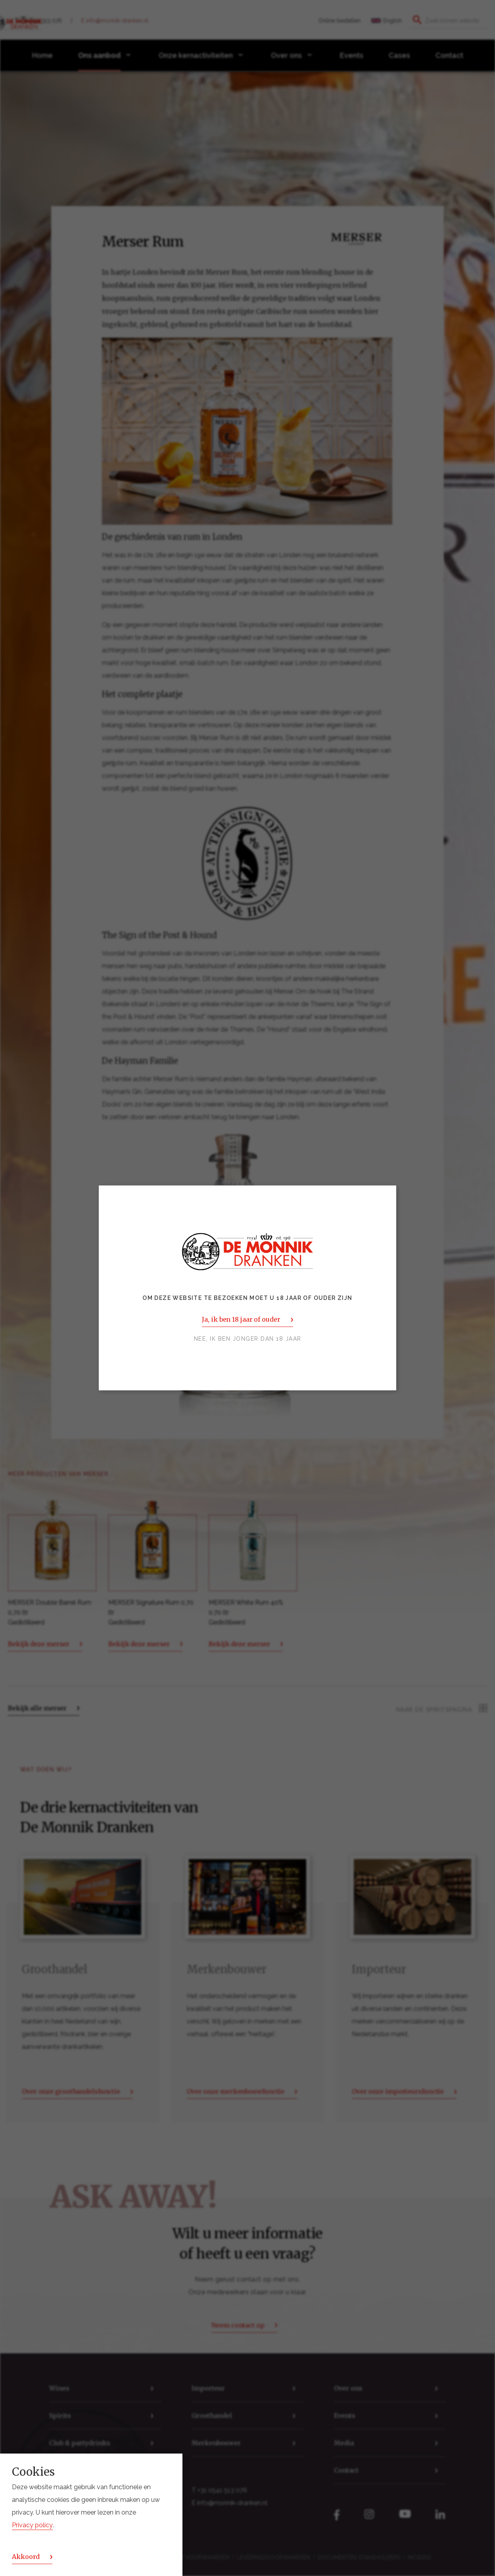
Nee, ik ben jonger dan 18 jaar (247, 1339)
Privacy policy (32, 2525)
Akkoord (26, 2557)
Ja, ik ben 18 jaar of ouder (241, 1320)
